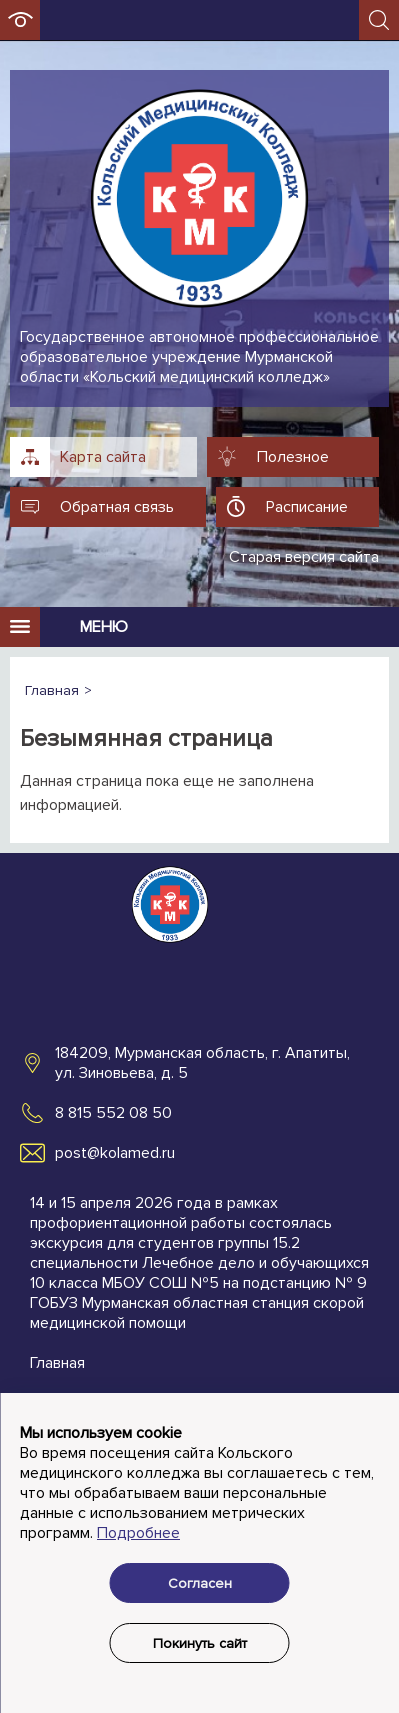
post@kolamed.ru (115, 1153)
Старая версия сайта (304, 557)
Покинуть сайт (200, 1643)
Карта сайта (103, 457)
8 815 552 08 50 (113, 1113)
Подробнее (138, 1533)
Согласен (200, 1583)
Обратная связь (117, 507)
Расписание (307, 507)
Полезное (293, 457)
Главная (57, 1363)
